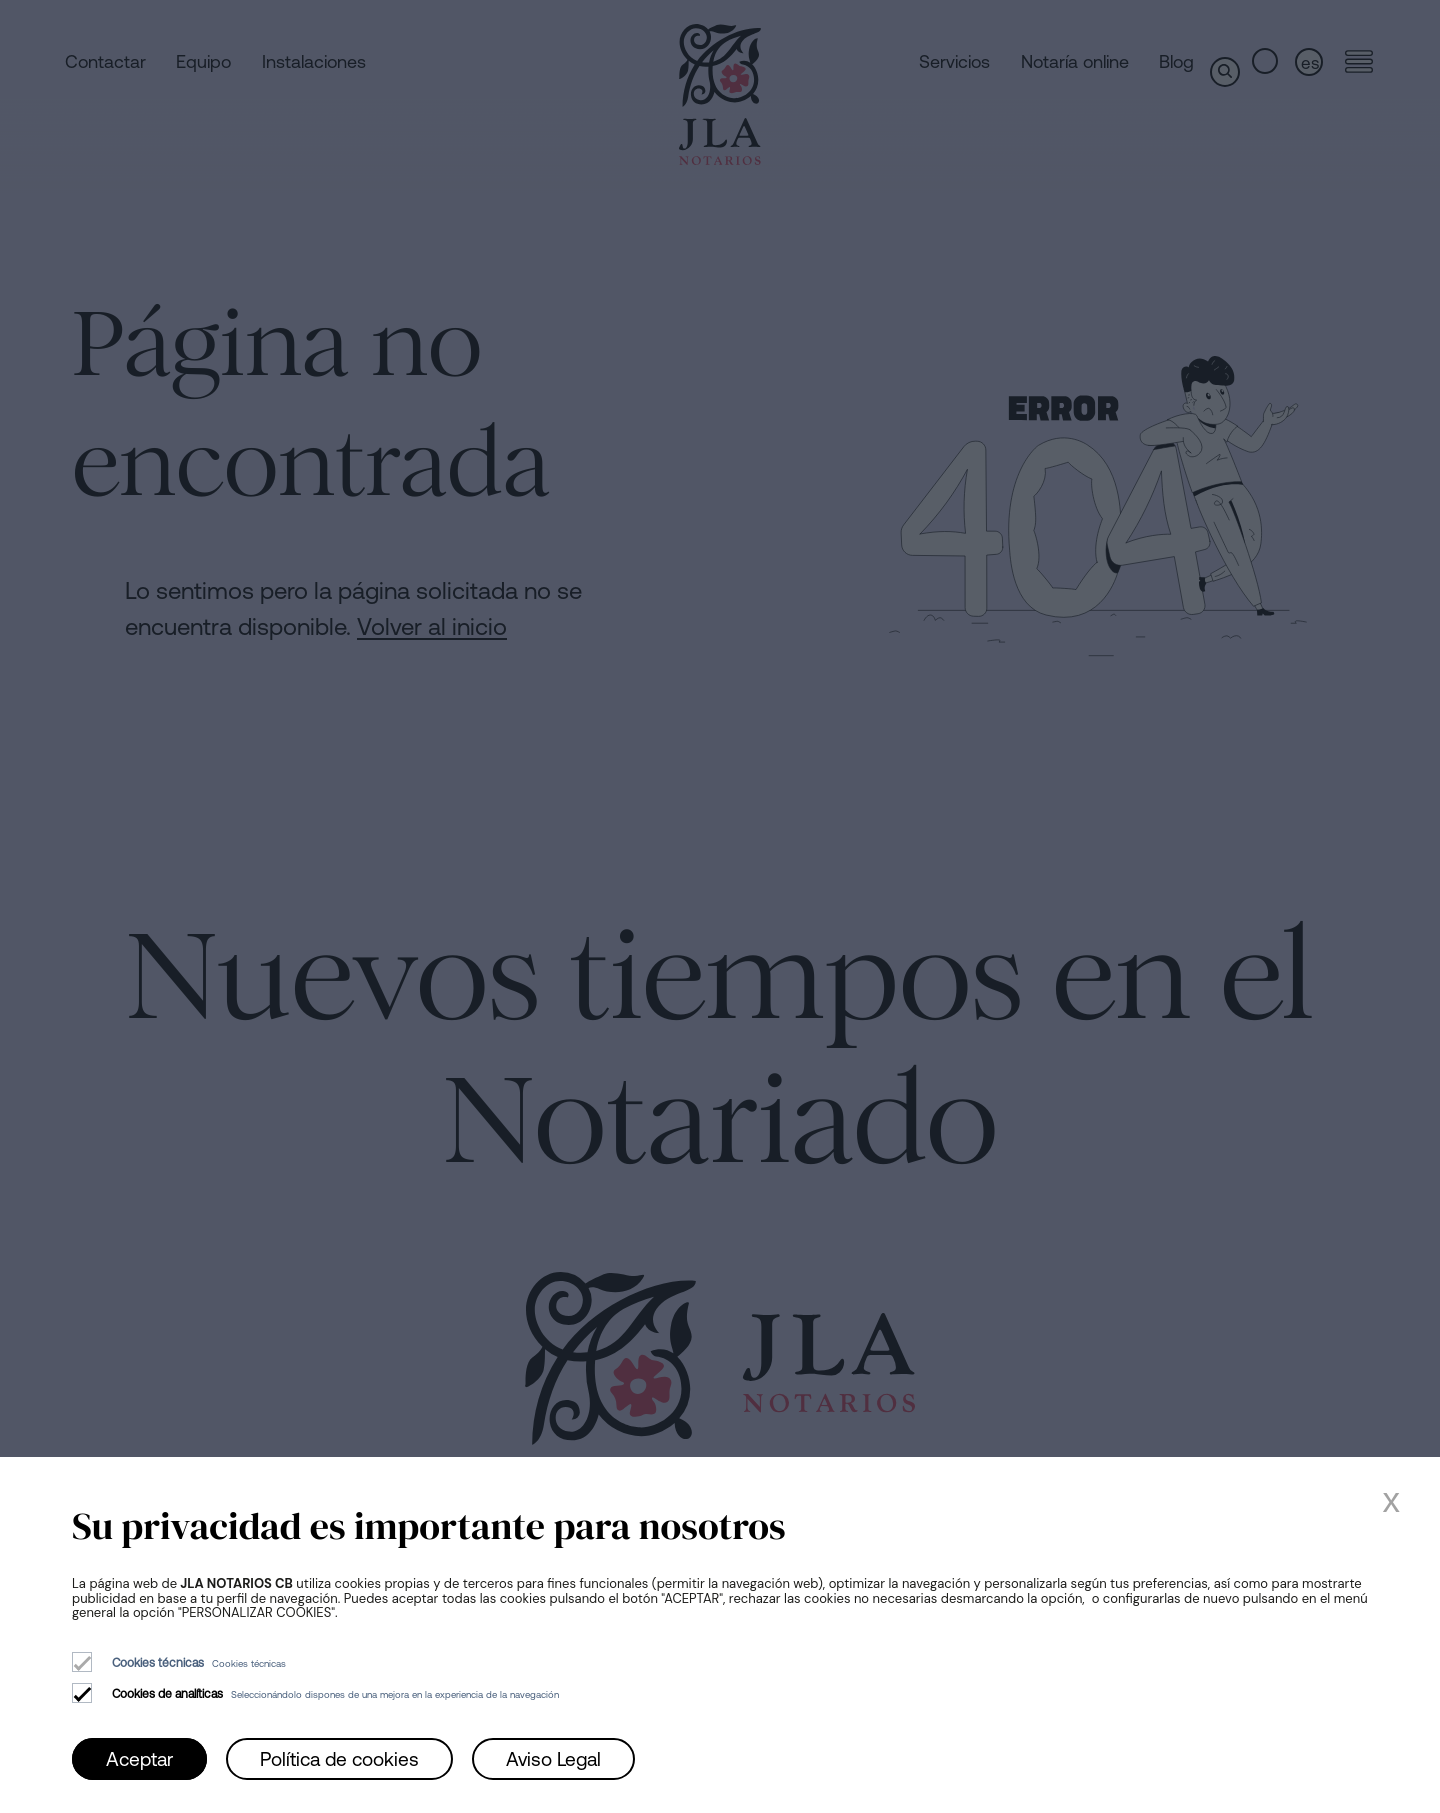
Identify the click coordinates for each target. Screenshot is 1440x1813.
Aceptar (139, 1759)
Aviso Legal (553, 1759)
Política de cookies (339, 1759)
